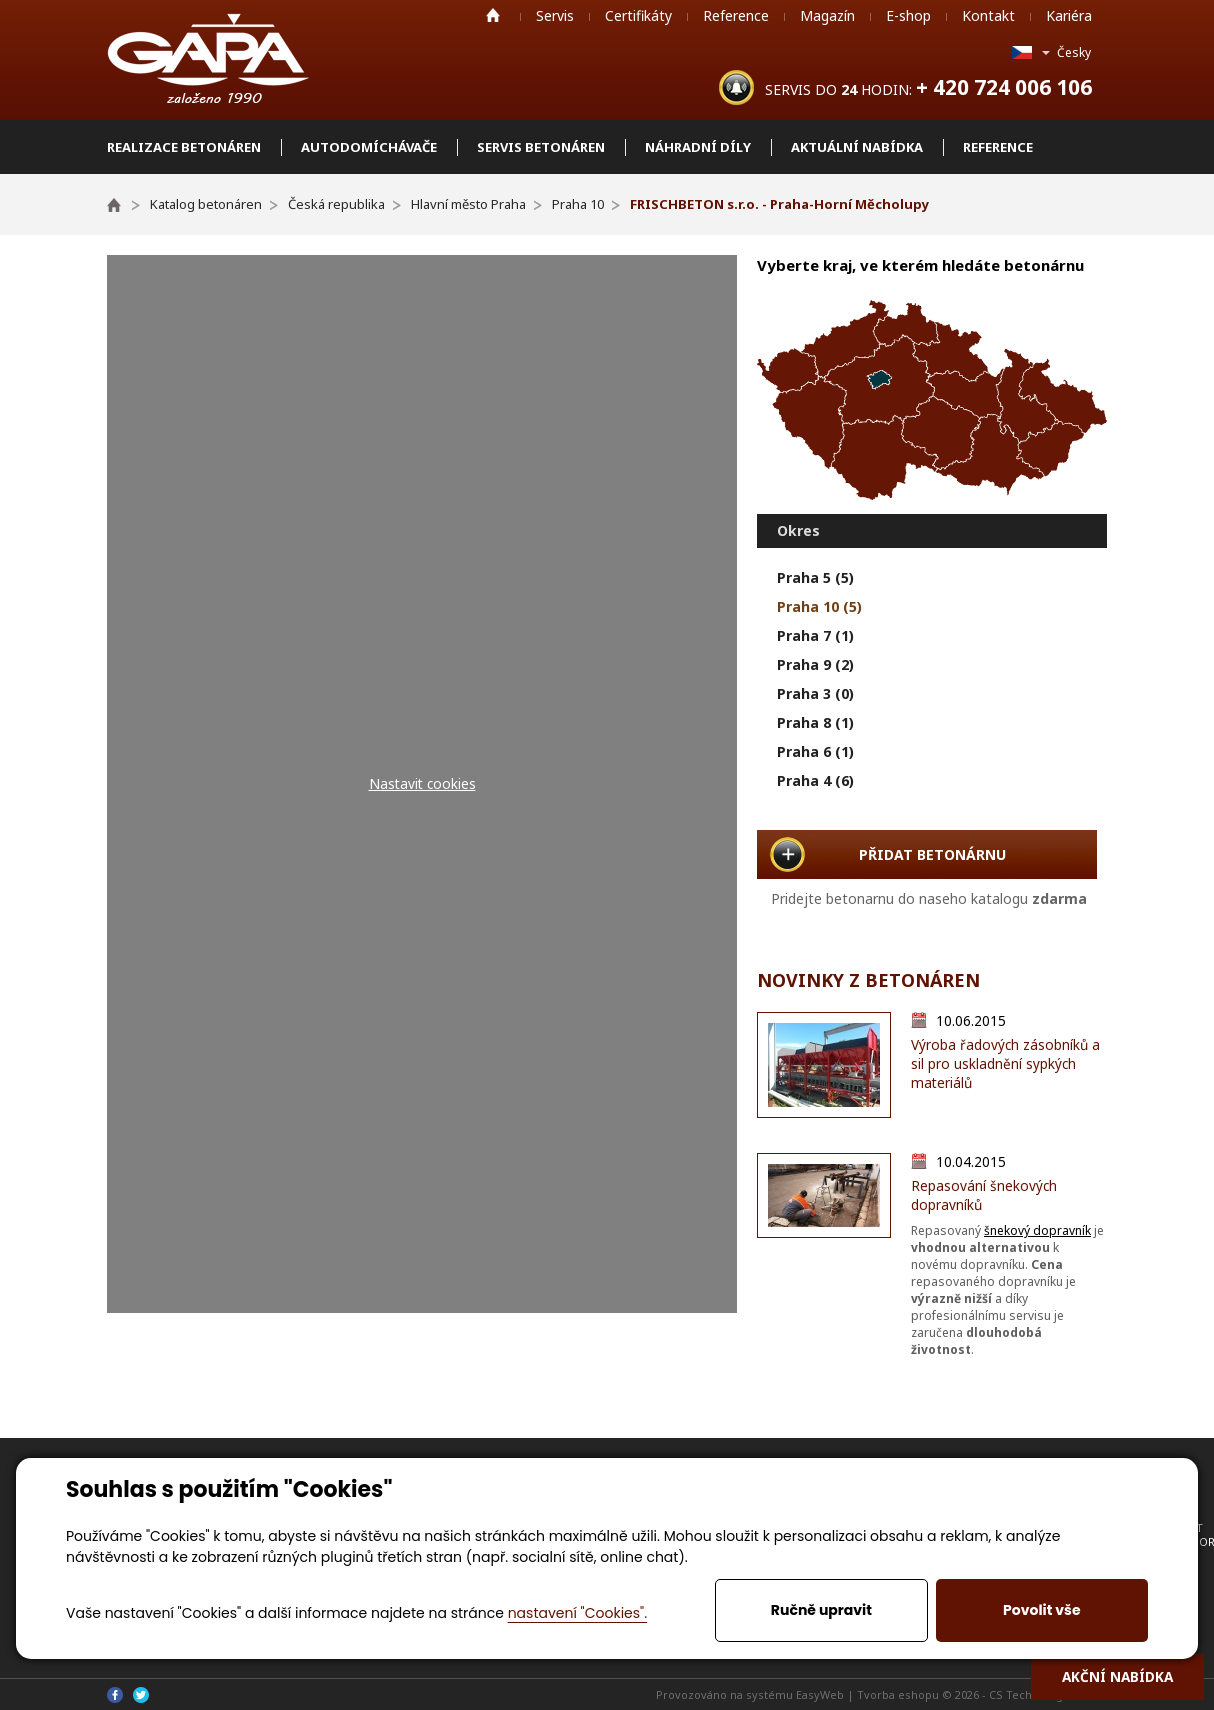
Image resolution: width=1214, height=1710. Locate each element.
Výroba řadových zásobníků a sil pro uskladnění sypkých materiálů (1005, 1063)
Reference (736, 15)
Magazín (827, 15)
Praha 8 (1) (815, 722)
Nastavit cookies (422, 783)
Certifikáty (638, 15)
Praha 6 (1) (815, 751)
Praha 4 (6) (815, 780)
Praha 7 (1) (815, 635)
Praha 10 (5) (819, 606)
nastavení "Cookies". (577, 1613)
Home (493, 15)
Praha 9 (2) (815, 664)
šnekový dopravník (1037, 1230)
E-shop (908, 15)
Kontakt (988, 15)
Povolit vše (1041, 1610)
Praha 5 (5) (815, 577)
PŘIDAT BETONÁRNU (932, 854)
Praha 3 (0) (815, 693)
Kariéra (1069, 15)
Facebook (115, 1695)
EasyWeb (820, 1694)
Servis (555, 15)
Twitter (141, 1695)
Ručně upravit (821, 1610)
